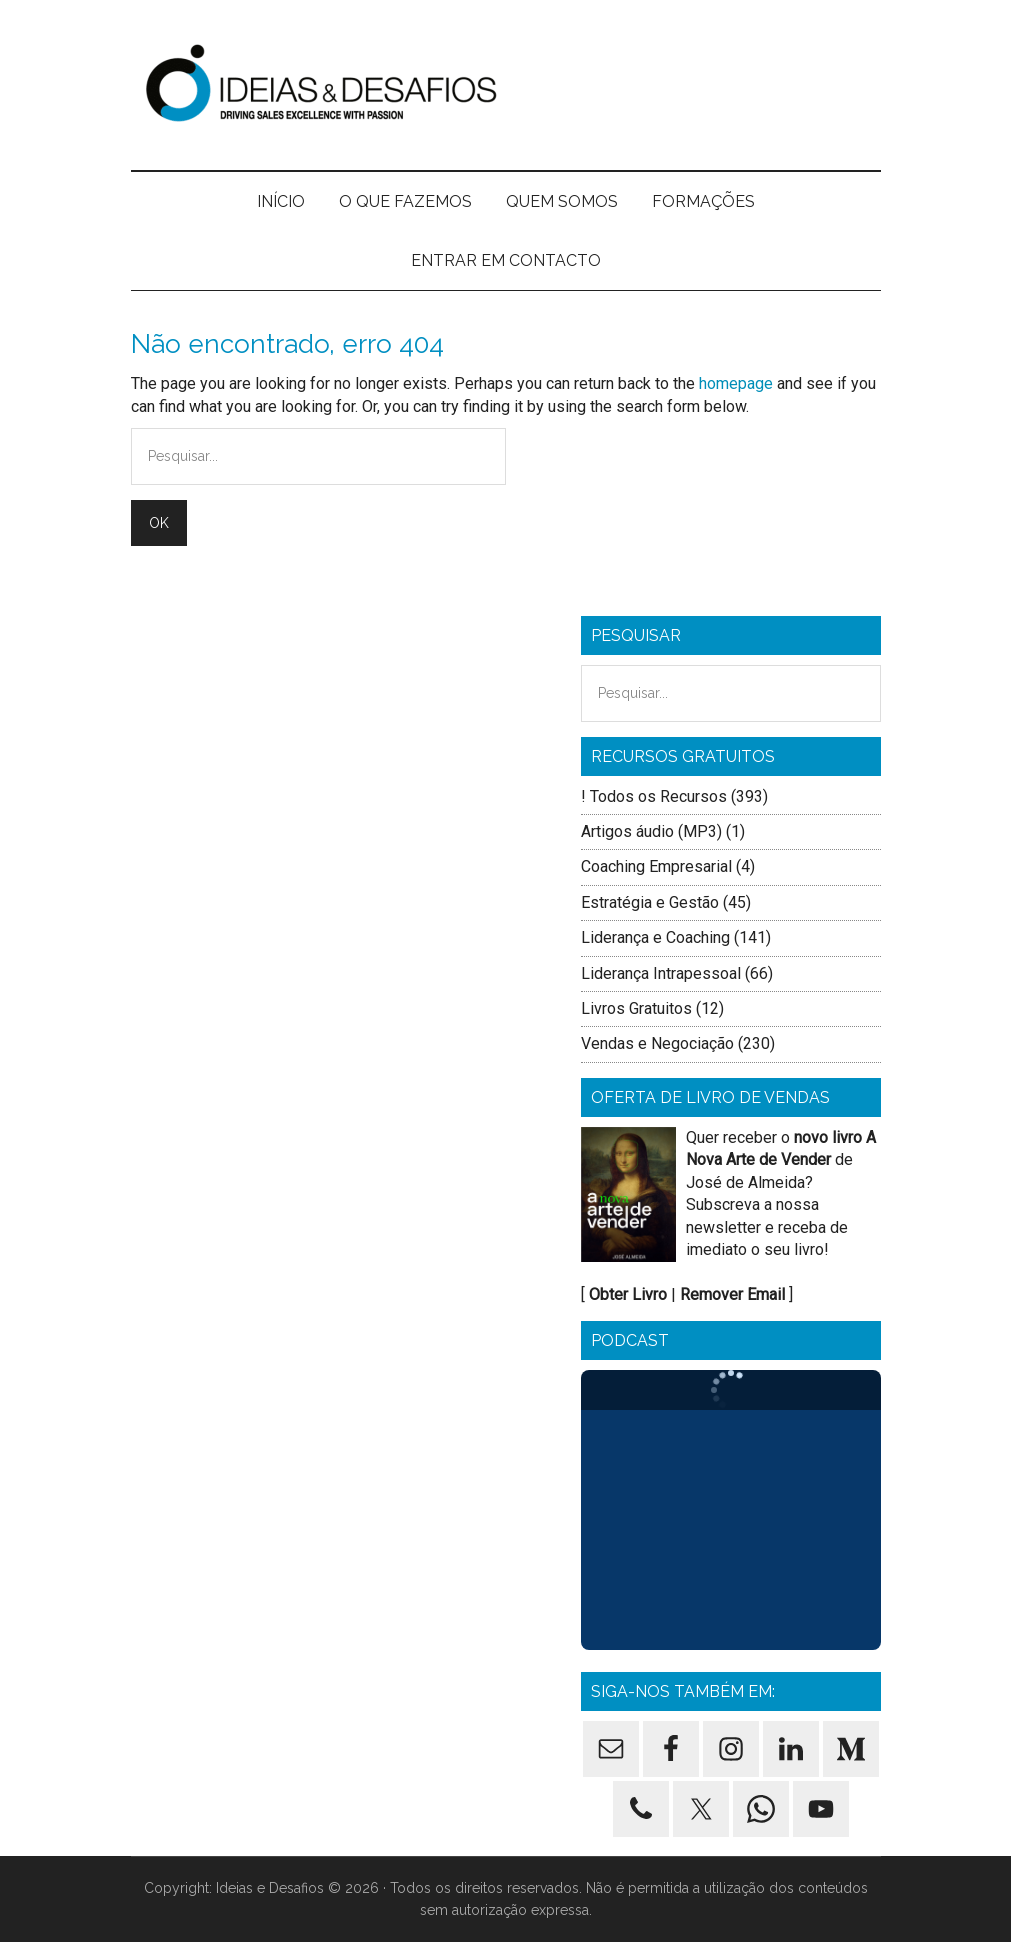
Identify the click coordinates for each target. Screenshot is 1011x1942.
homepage (736, 383)
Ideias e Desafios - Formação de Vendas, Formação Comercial (506, 85)
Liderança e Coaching (655, 937)
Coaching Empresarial (656, 866)
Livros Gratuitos (636, 1008)
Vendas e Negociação (657, 1043)
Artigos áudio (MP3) (651, 831)
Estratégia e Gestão (650, 902)
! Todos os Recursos (654, 796)
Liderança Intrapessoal (661, 973)
